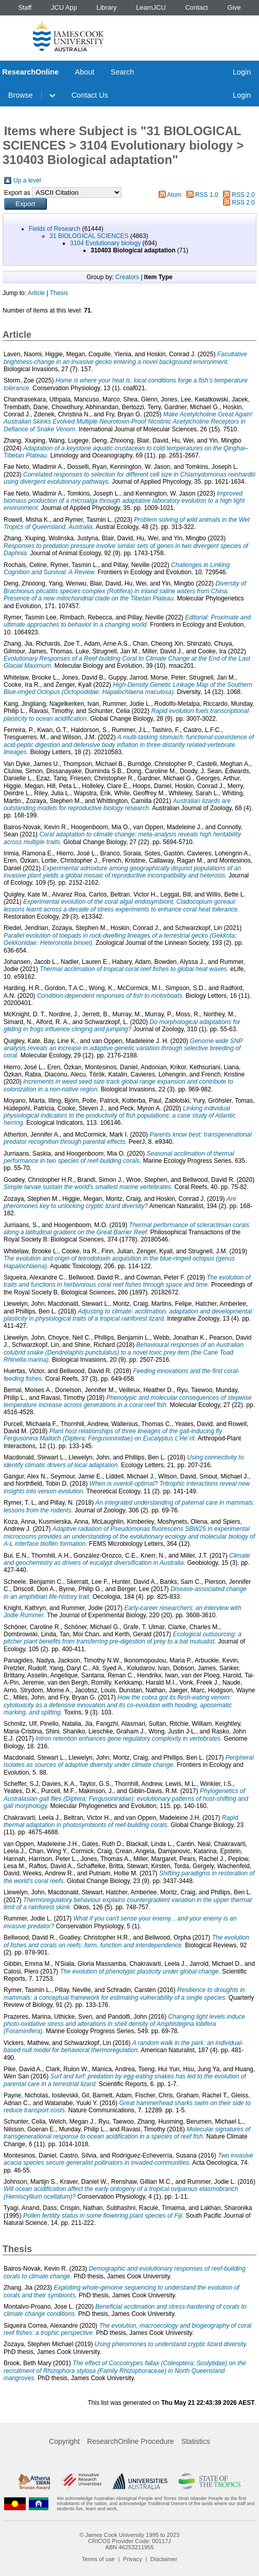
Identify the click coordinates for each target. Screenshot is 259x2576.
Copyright (64, 2441)
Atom (174, 194)
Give (233, 7)
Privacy (132, 2559)
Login (242, 72)
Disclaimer (163, 2559)
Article (36, 293)
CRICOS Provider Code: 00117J (129, 2541)
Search (122, 72)
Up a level (27, 180)
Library (106, 7)
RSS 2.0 (243, 194)
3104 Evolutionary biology (105, 243)
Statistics (195, 2441)
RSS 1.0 (206, 194)
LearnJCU (151, 7)
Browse (20, 95)
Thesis (59, 293)
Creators (127, 277)
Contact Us (90, 95)
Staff (24, 7)
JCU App (64, 7)
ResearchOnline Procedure (130, 2441)
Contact (196, 7)
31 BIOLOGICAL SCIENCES (89, 236)
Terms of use (98, 2559)
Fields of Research (54, 228)
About (85, 72)
